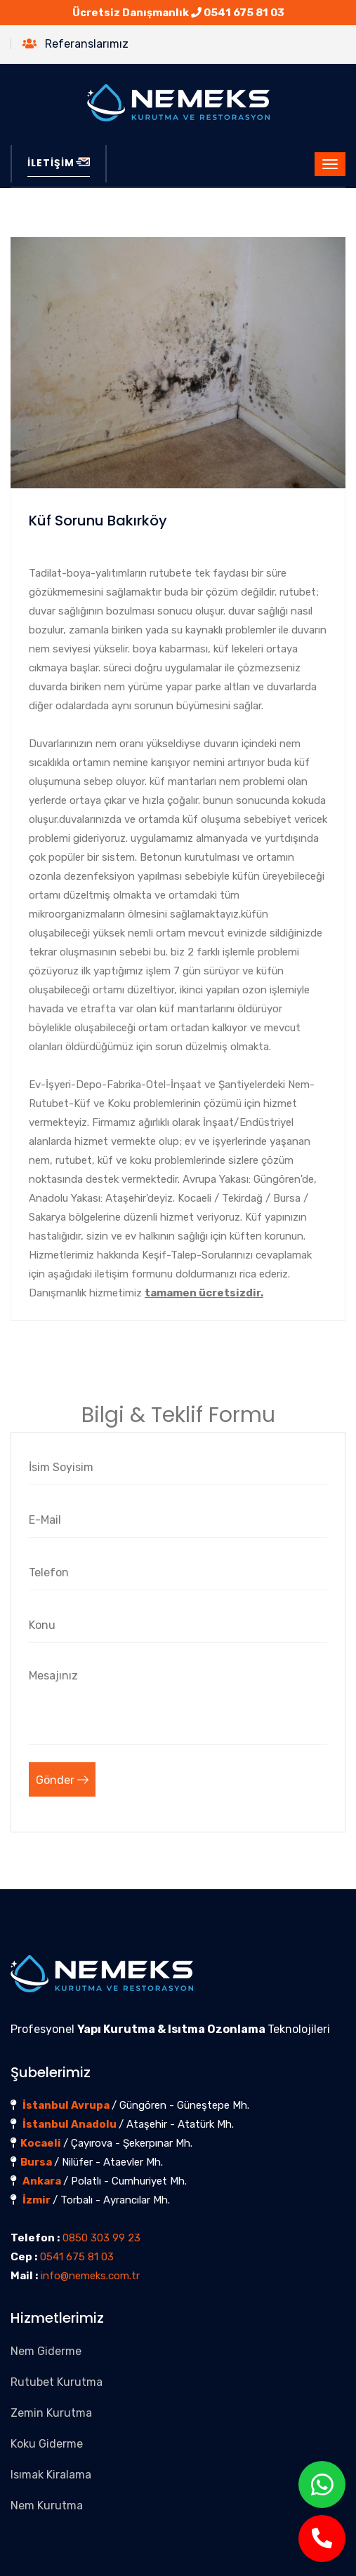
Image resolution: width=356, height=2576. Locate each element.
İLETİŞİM (58, 163)
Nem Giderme (46, 2351)
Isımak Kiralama (51, 2474)
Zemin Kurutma (51, 2413)
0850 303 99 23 (101, 2238)
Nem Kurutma (47, 2505)
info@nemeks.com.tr (90, 2275)
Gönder (62, 1780)
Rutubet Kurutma (57, 2382)
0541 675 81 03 (244, 12)
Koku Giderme (47, 2443)
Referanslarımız (75, 44)
